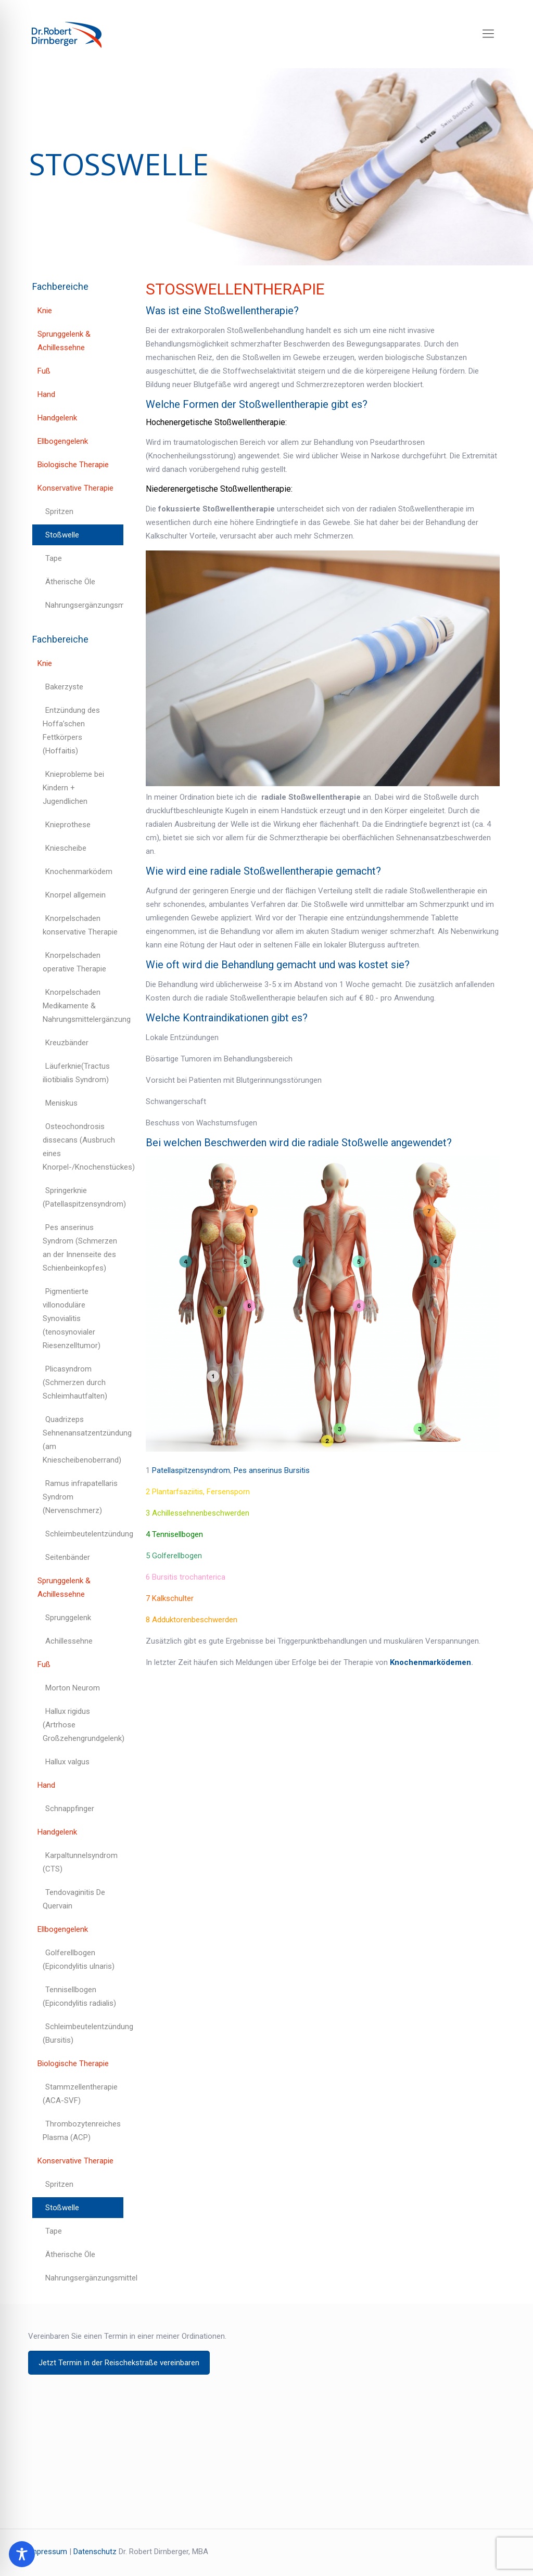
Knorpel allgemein (75, 895)
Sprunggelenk (68, 1617)
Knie (44, 310)
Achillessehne (69, 1641)
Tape (53, 558)
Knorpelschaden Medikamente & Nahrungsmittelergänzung (83, 1006)
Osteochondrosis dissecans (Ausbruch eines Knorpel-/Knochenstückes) (83, 1147)
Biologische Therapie (73, 464)
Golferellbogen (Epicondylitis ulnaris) (79, 1959)
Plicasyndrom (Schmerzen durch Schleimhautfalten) (75, 1382)
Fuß (43, 371)
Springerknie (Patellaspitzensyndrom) (83, 1197)
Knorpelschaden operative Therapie (74, 962)
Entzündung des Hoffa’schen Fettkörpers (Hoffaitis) (71, 730)
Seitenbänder (67, 1557)
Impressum (47, 2551)
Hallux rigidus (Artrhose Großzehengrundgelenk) (83, 1725)
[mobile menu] (488, 34)
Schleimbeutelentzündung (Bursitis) (83, 2033)
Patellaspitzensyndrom (191, 1470)
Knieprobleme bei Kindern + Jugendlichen (73, 788)
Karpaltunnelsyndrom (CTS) (80, 1862)
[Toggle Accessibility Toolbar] (22, 2554)
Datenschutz (95, 2551)
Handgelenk (57, 417)
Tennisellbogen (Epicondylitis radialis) (79, 1996)
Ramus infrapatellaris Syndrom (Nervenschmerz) (80, 1497)
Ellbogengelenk (62, 441)
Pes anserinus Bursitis (272, 1470)
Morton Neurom (72, 1688)
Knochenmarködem (78, 871)
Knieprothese (68, 824)
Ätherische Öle (70, 581)
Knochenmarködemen (430, 1662)
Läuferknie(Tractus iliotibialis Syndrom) (76, 1072)
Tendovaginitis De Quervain (74, 1899)
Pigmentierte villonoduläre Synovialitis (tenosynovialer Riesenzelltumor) (71, 1318)
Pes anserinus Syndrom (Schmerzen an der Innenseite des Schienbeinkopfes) (80, 1248)
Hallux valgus (67, 1761)
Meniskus (61, 1103)
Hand (46, 394)
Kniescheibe (65, 848)
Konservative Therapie (75, 488)
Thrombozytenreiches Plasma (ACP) (82, 2130)
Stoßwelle (62, 535)
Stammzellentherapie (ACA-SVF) (80, 2093)
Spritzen (59, 511)
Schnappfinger (69, 1808)
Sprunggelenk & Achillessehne (64, 340)
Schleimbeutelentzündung (84, 1534)
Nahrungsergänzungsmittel (84, 605)
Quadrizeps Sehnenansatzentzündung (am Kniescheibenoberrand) (83, 1440)
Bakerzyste (64, 686)
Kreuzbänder (66, 1042)
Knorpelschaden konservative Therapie (80, 925)
